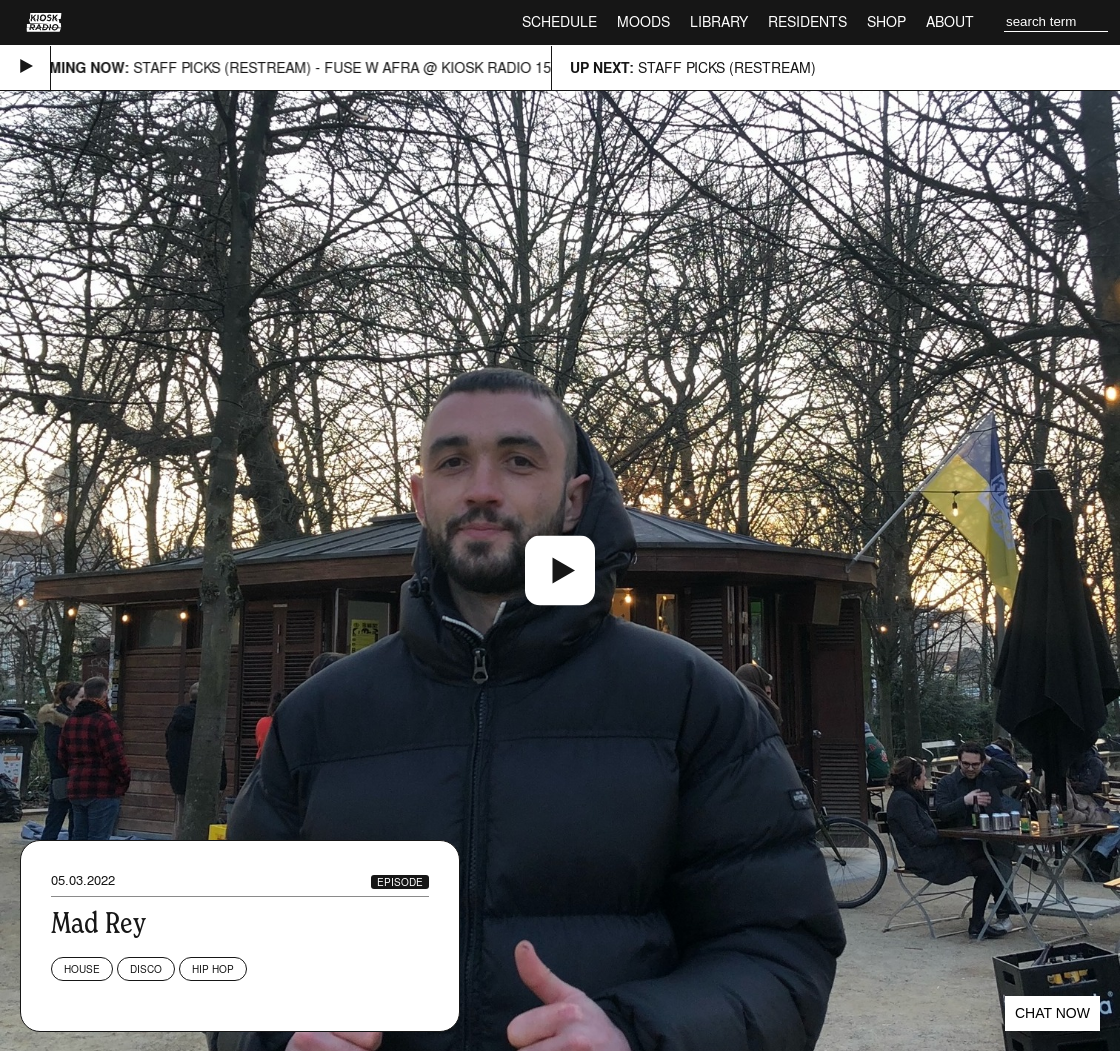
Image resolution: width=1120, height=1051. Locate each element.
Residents (807, 21)
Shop (886, 21)
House (82, 969)
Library (719, 21)
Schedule (559, 21)
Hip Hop (213, 969)
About (950, 21)
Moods (643, 21)
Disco (146, 969)
